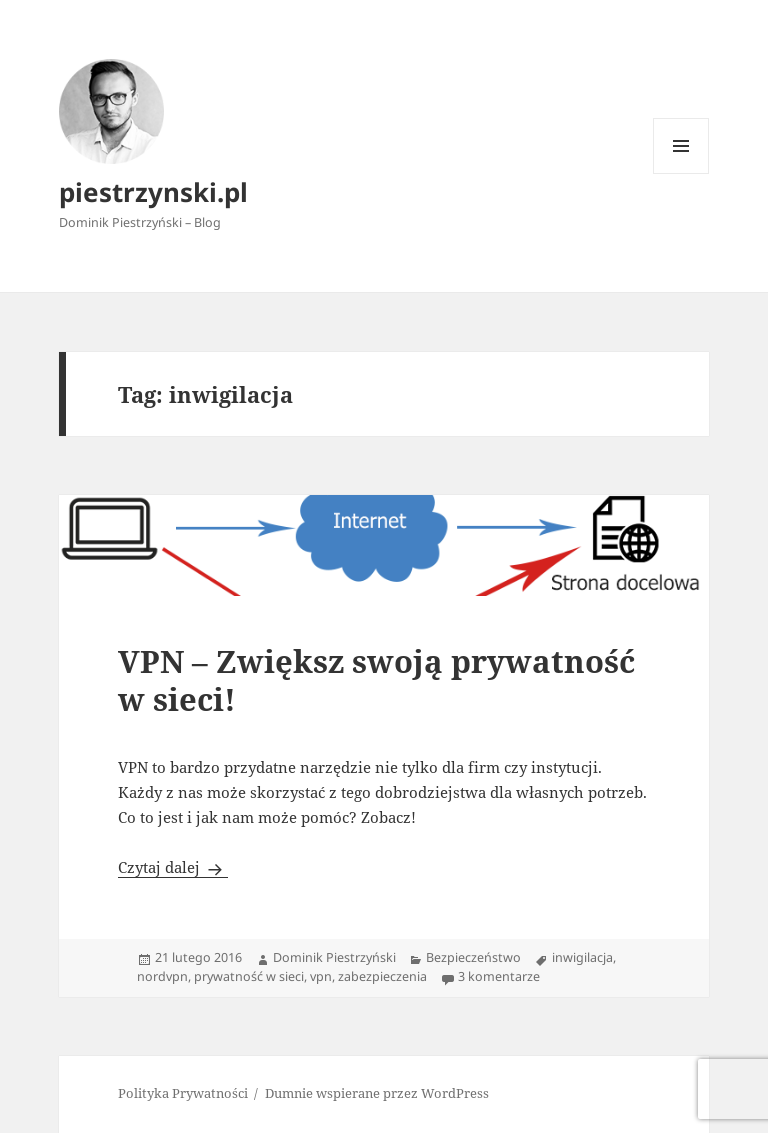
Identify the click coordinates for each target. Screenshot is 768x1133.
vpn (321, 976)
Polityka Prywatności (183, 1093)
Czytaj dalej (173, 867)
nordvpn (162, 976)
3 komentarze (499, 976)
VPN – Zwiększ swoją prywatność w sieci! (376, 679)
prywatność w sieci (249, 976)
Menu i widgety (681, 173)
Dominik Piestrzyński (334, 957)
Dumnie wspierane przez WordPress (377, 1093)
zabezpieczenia (382, 976)
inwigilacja (582, 957)
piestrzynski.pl (153, 192)
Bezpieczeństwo (473, 957)
